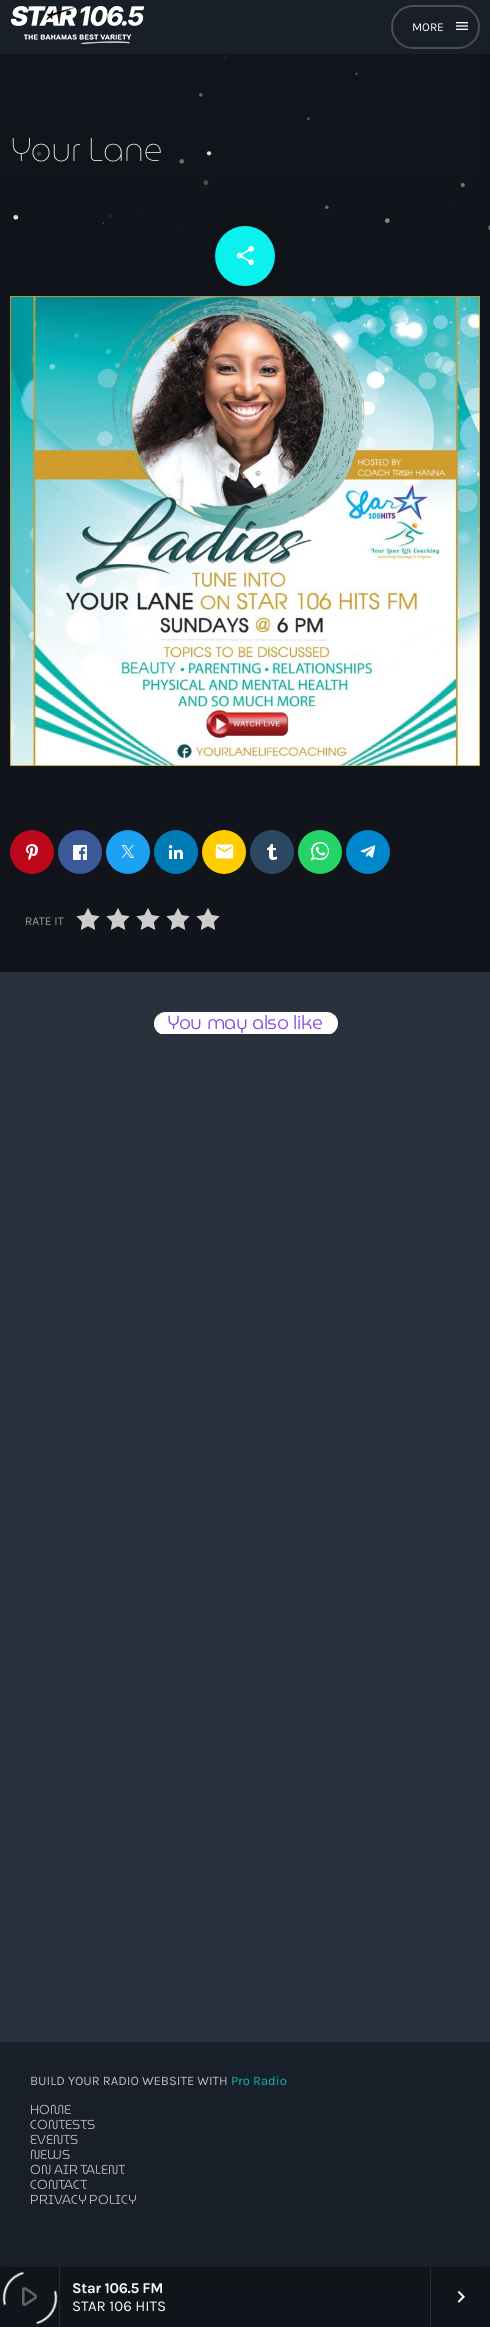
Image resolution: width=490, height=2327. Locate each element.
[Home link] (77, 27)
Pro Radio (259, 2081)
